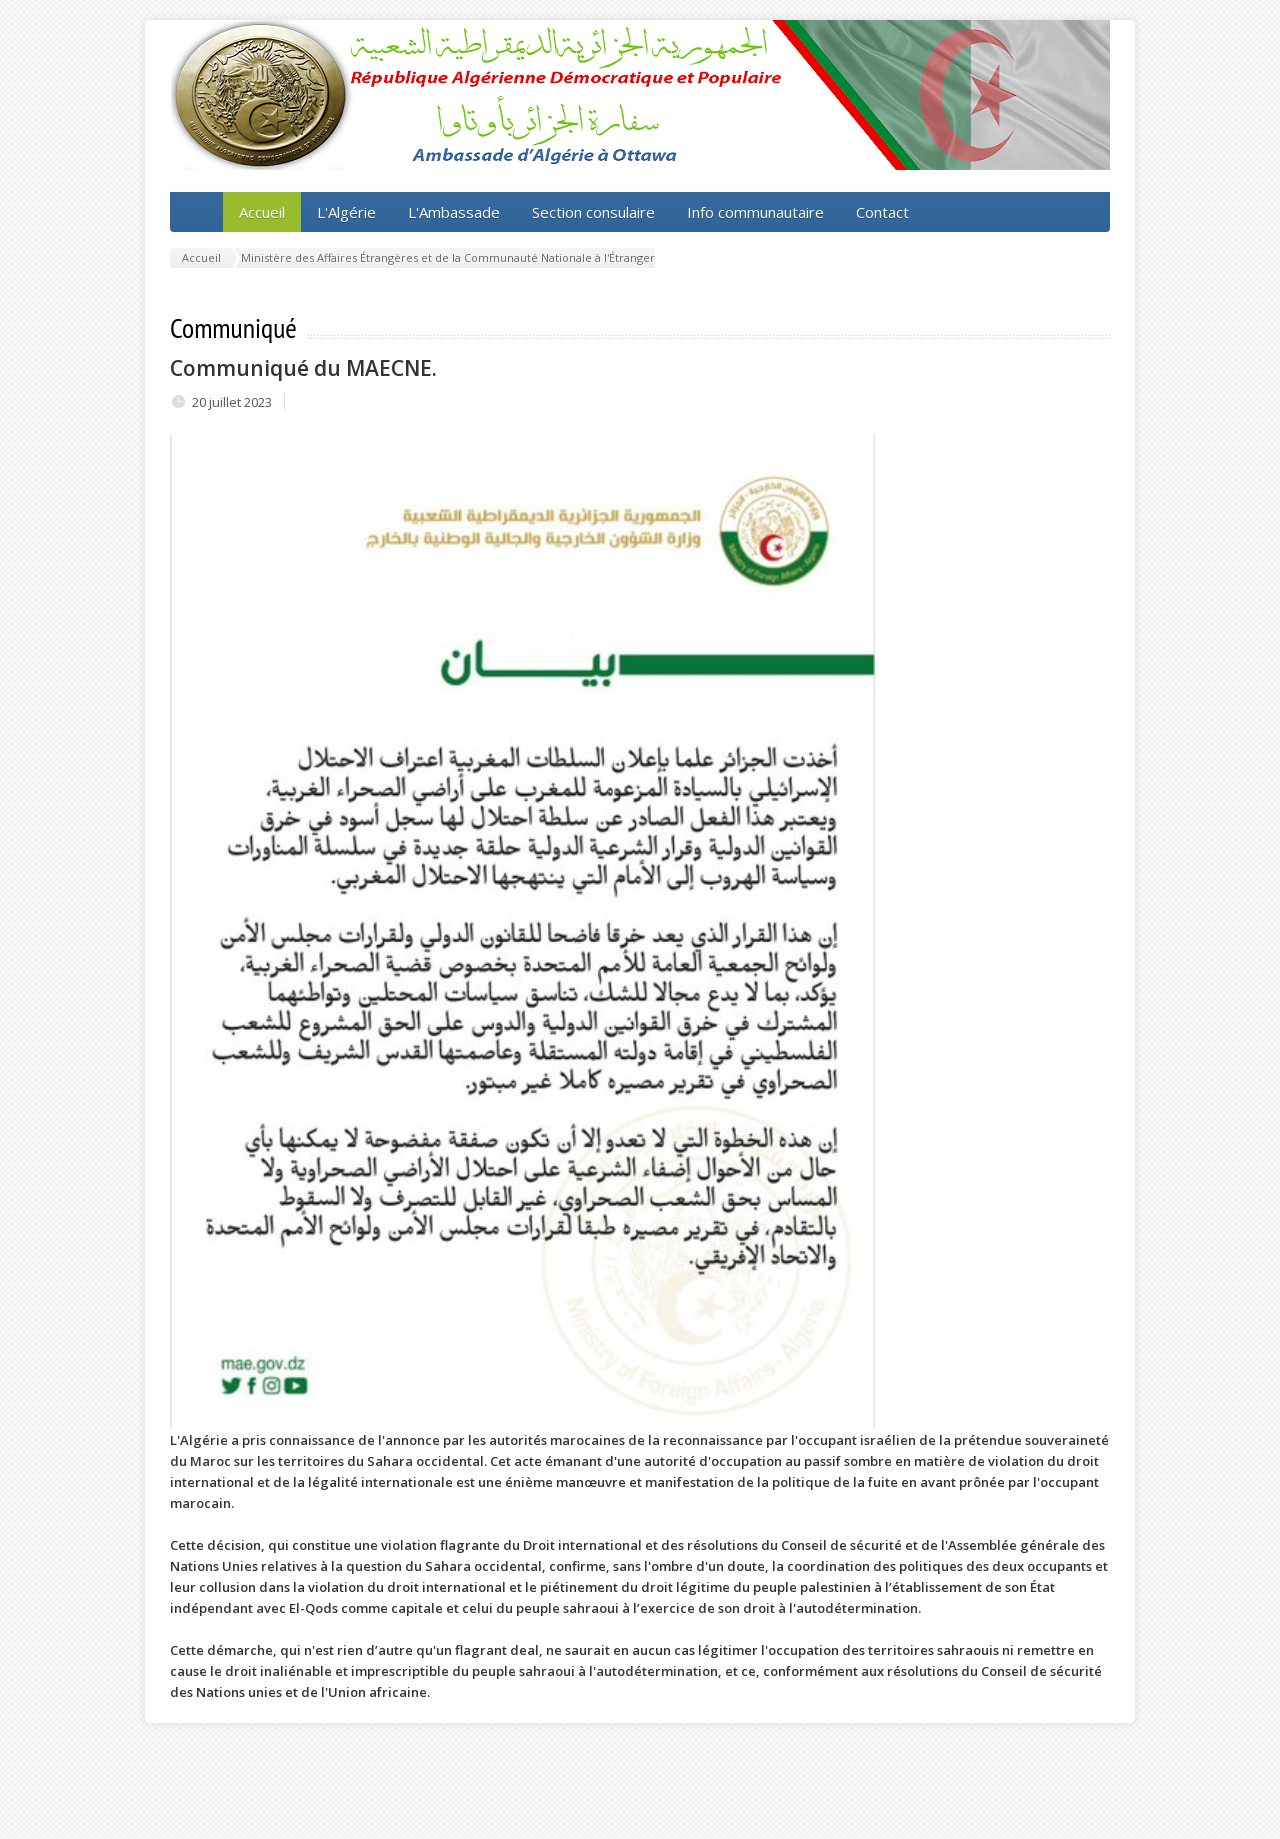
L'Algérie (346, 212)
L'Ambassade (454, 212)
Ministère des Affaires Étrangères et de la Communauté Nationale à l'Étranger (448, 257)
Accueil (262, 212)
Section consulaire (593, 212)
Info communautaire (755, 212)
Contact (882, 212)
